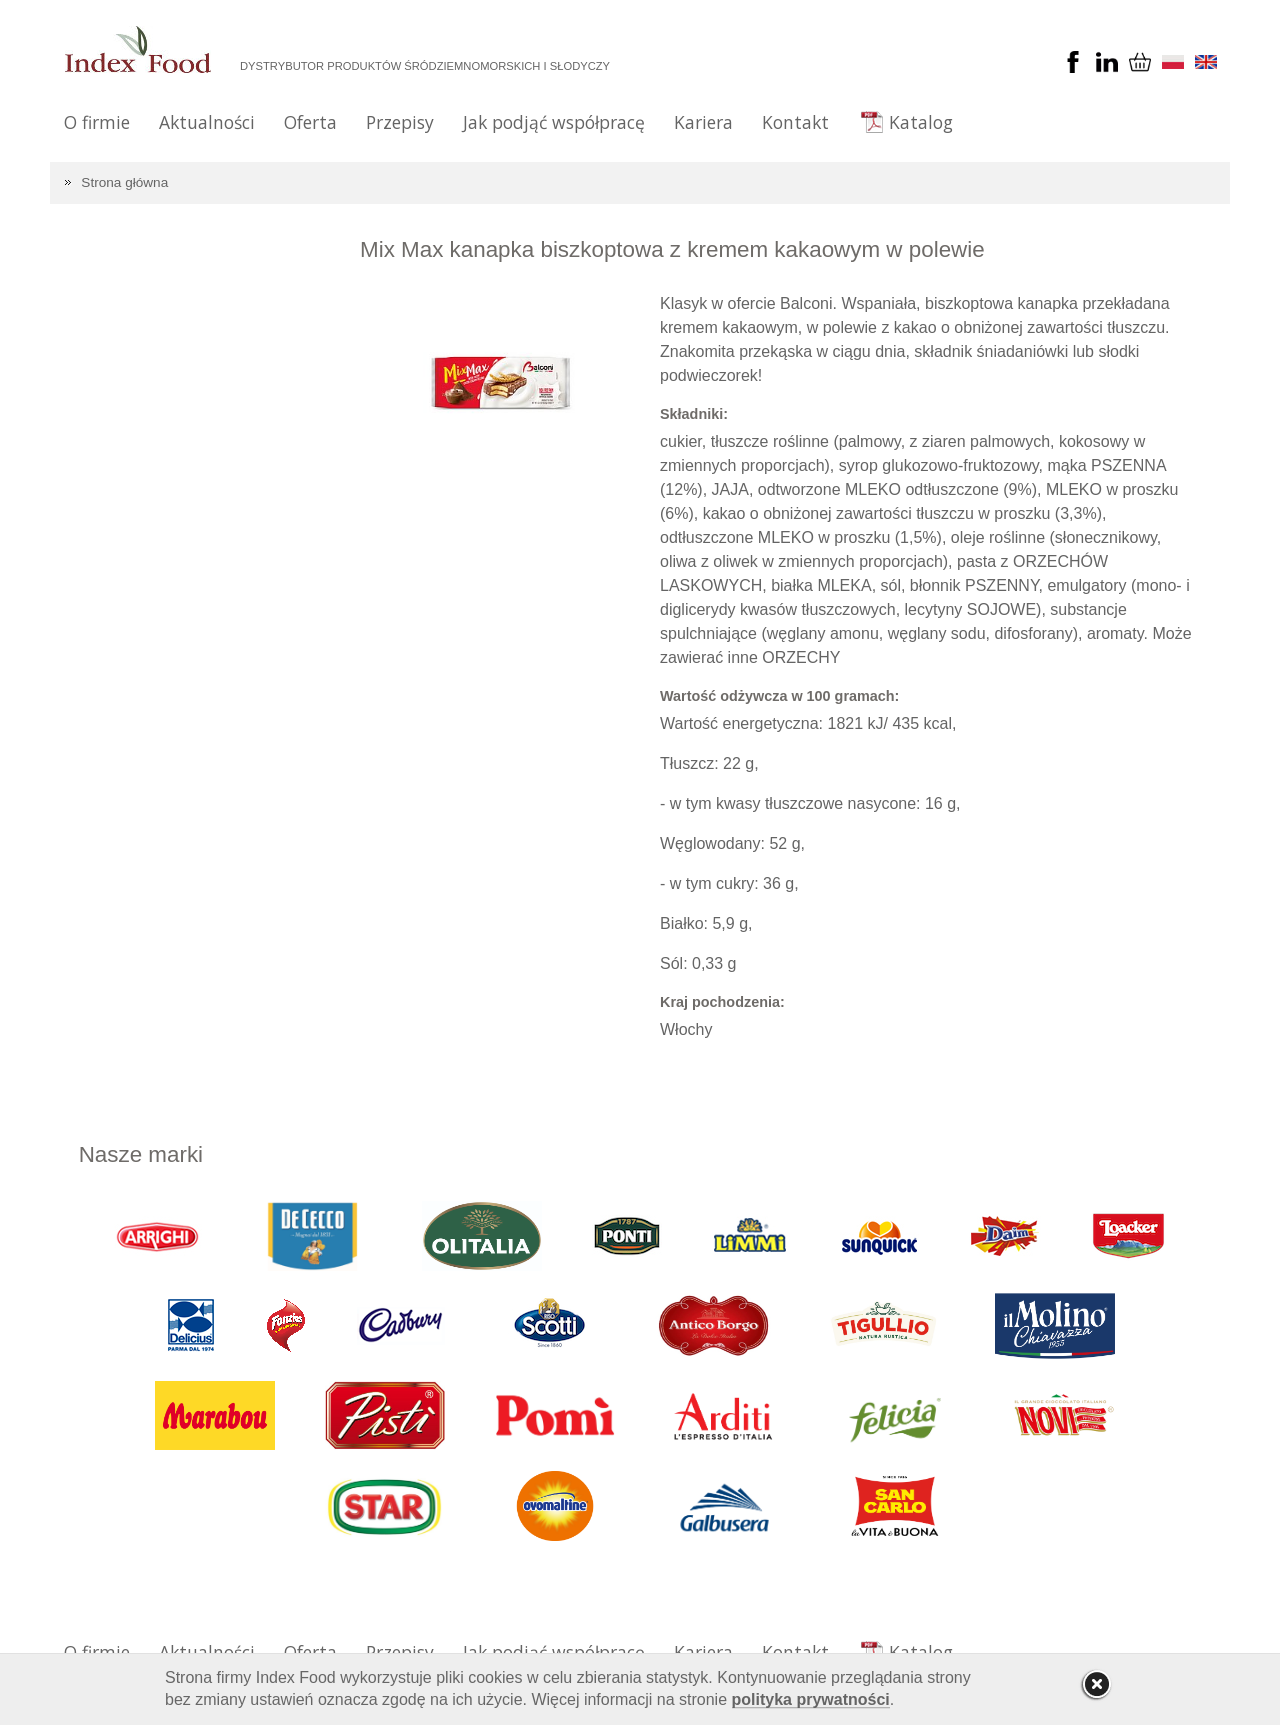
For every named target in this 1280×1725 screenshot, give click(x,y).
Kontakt (795, 122)
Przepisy (400, 122)
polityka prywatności (811, 1699)
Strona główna (124, 182)
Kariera (703, 122)
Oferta (310, 122)
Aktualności (207, 122)
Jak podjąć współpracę (554, 122)
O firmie (97, 122)
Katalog (921, 122)
